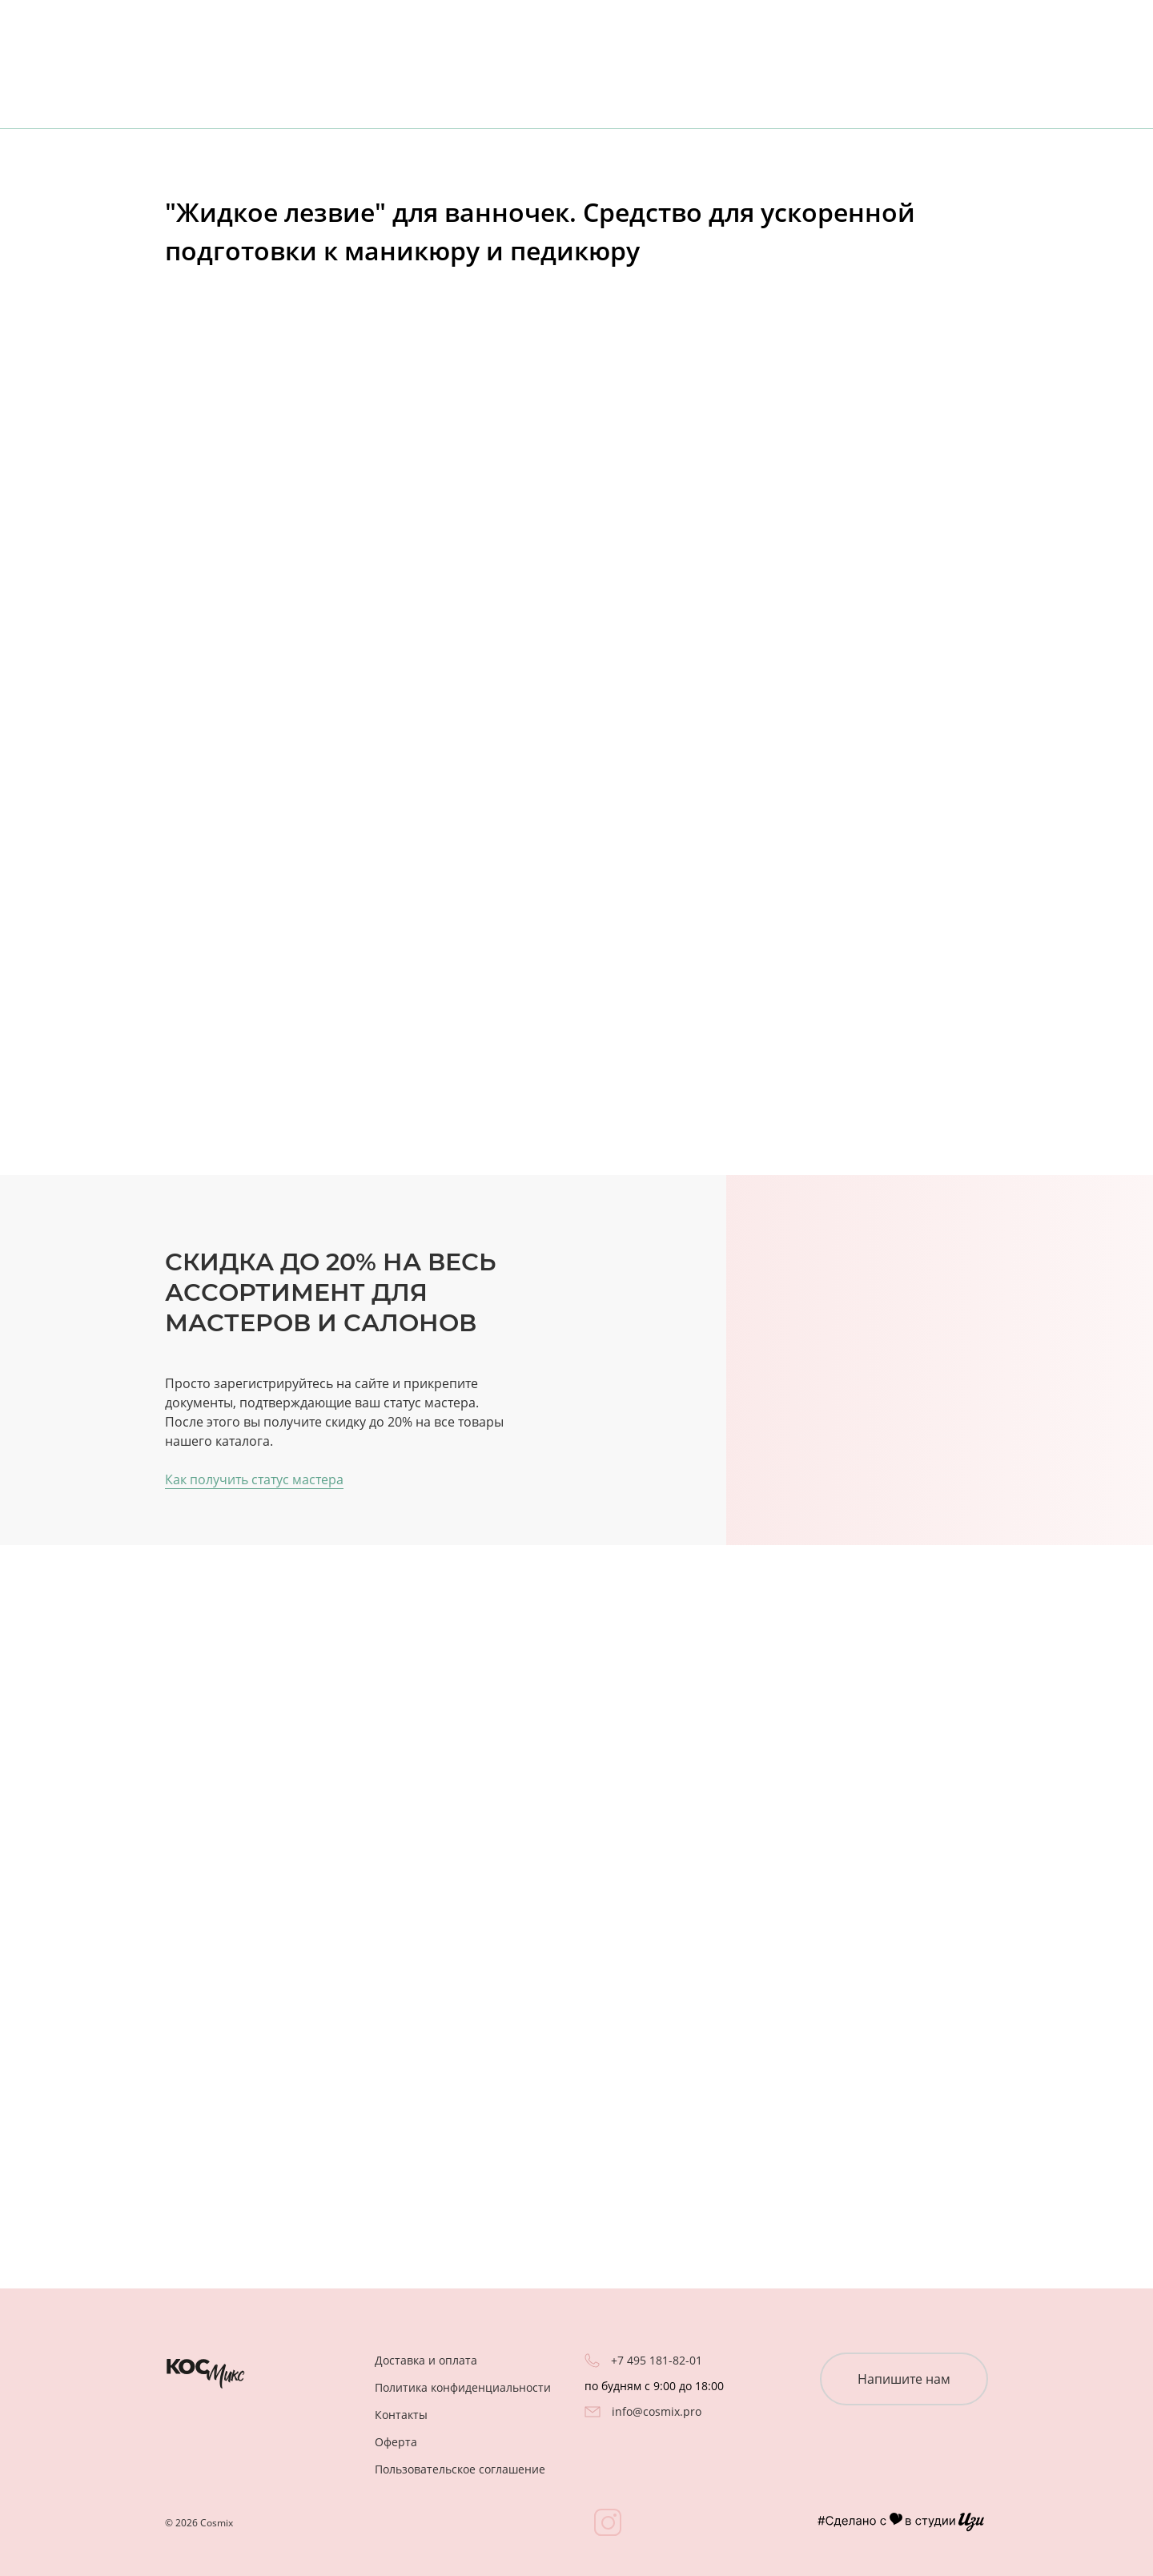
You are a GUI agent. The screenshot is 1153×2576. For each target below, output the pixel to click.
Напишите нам (904, 2379)
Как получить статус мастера (254, 1479)
